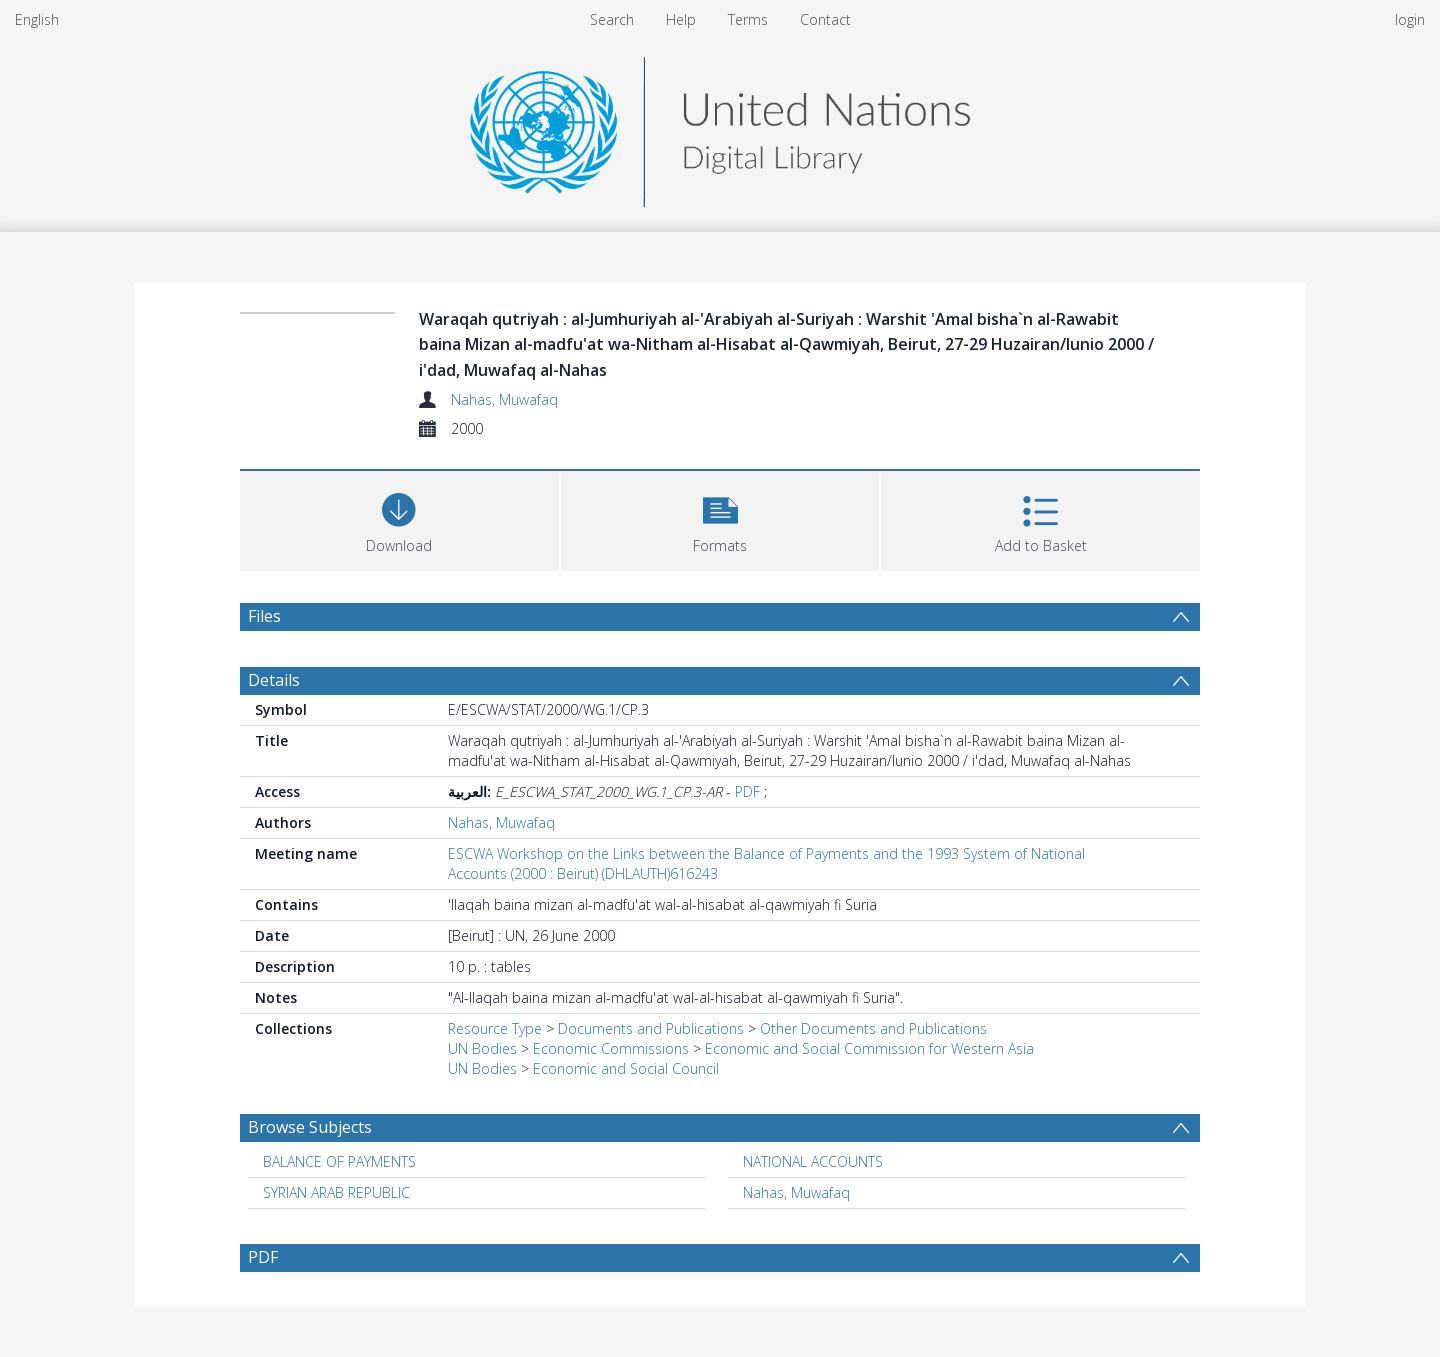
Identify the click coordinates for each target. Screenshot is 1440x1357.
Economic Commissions (611, 1048)
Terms (748, 19)
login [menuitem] (1410, 19)
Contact (825, 19)
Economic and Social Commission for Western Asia (869, 1048)
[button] (720, 518)
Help (681, 19)
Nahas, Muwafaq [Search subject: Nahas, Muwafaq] (796, 1192)
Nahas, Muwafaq (504, 399)
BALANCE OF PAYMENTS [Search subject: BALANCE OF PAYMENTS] (339, 1161)
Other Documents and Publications (873, 1028)
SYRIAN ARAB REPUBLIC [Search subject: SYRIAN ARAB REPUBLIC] (336, 1192)
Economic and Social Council (626, 1068)
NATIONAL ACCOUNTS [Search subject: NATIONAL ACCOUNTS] (813, 1161)
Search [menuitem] (612, 19)
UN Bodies (482, 1048)
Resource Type (495, 1028)
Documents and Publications (651, 1028)
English (37, 19)
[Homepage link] (720, 126)
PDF (747, 791)
